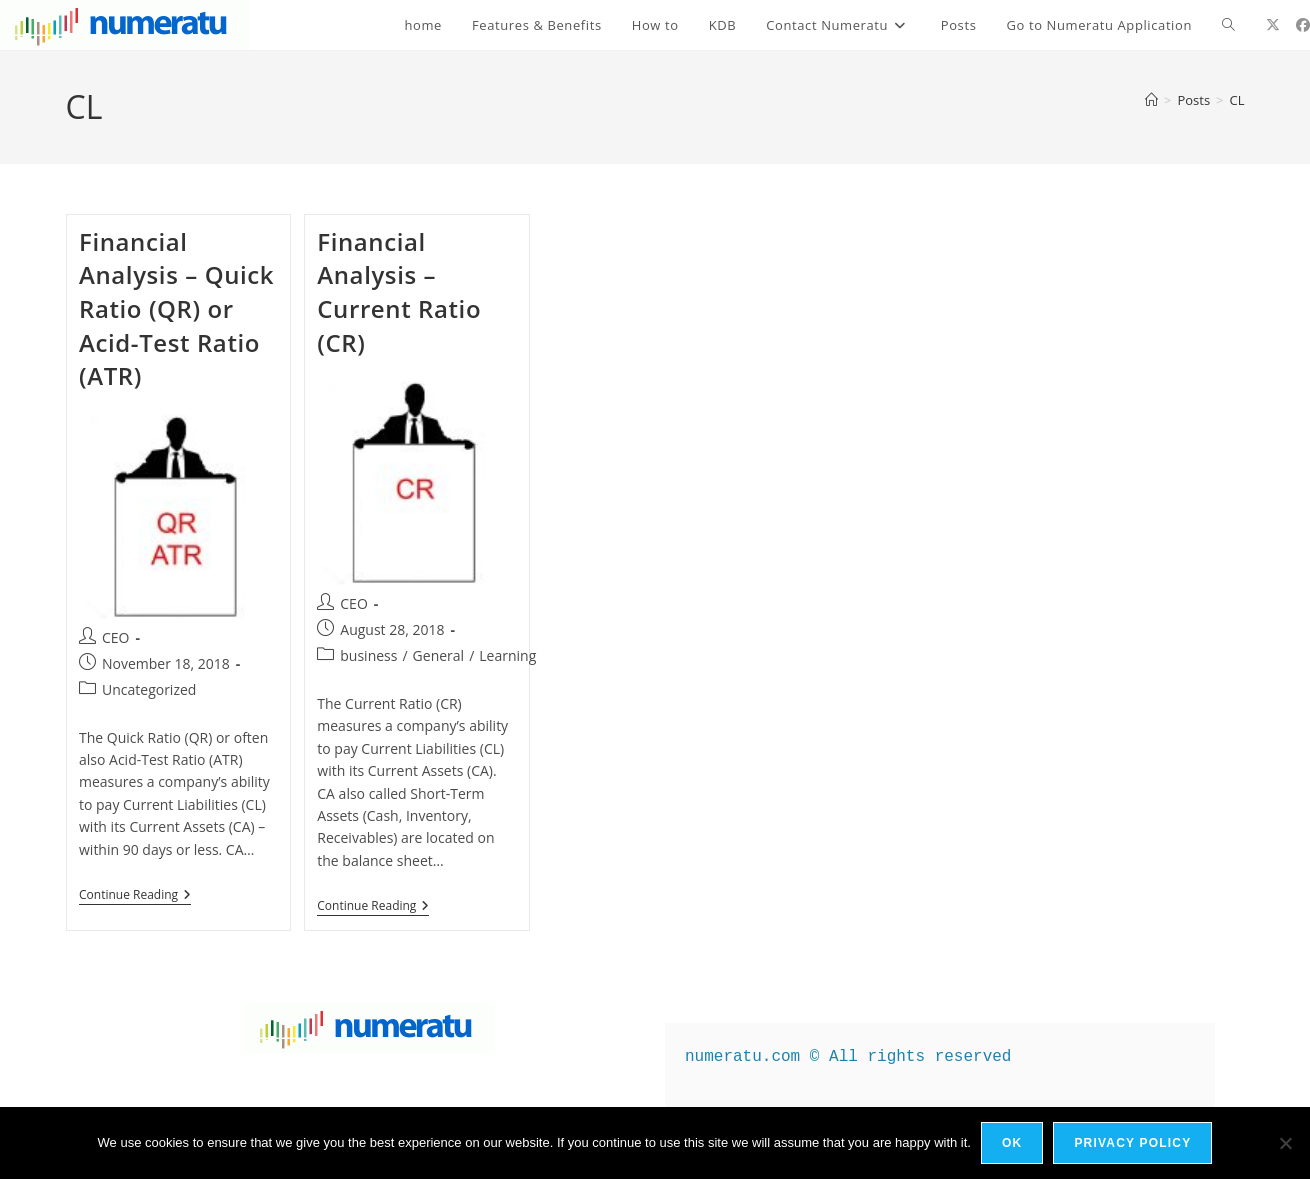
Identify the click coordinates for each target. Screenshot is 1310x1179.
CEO (116, 637)
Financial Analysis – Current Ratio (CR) (399, 292)
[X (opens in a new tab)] (1273, 25)
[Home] (1151, 100)
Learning (507, 655)
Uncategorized (149, 689)
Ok (1012, 1143)
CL (1237, 100)
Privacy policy (1132, 1143)
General (439, 655)
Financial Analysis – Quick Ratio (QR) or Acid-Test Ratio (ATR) (176, 308)
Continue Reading (135, 895)
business (368, 655)
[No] (1285, 1143)
